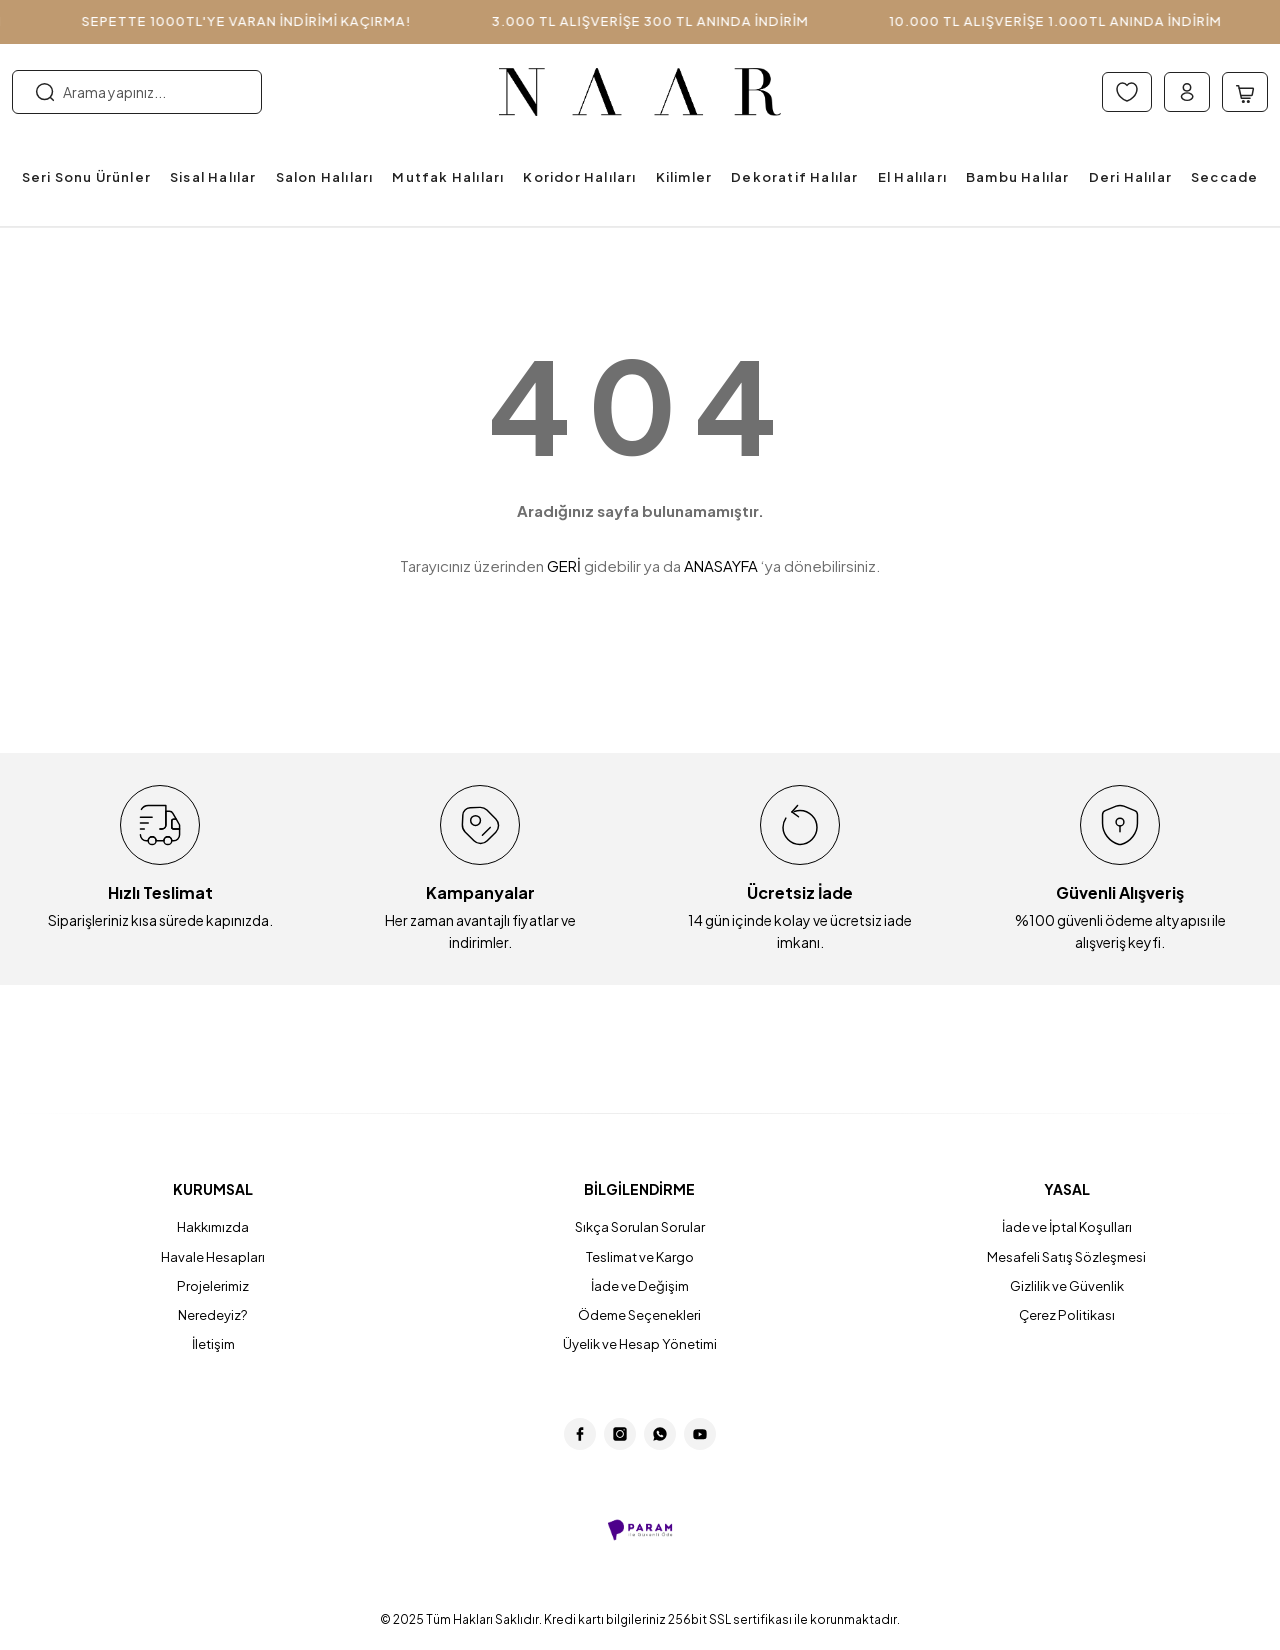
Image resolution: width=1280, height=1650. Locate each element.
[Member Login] (1187, 92)
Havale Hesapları (213, 1257)
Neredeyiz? (213, 1317)
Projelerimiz (213, 1287)
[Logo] (640, 92)
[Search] (137, 92)
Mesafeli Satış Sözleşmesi (1067, 1257)
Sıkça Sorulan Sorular (640, 1227)
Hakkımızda (213, 1227)
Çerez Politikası (1066, 1317)
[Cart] (1245, 92)
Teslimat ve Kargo (640, 1257)
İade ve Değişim (639, 1287)
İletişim (213, 1347)
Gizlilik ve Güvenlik (1067, 1287)
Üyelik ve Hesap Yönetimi (639, 1347)
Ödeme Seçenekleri (639, 1317)
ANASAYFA (721, 565)
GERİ (564, 565)
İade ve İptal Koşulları (1067, 1227)
